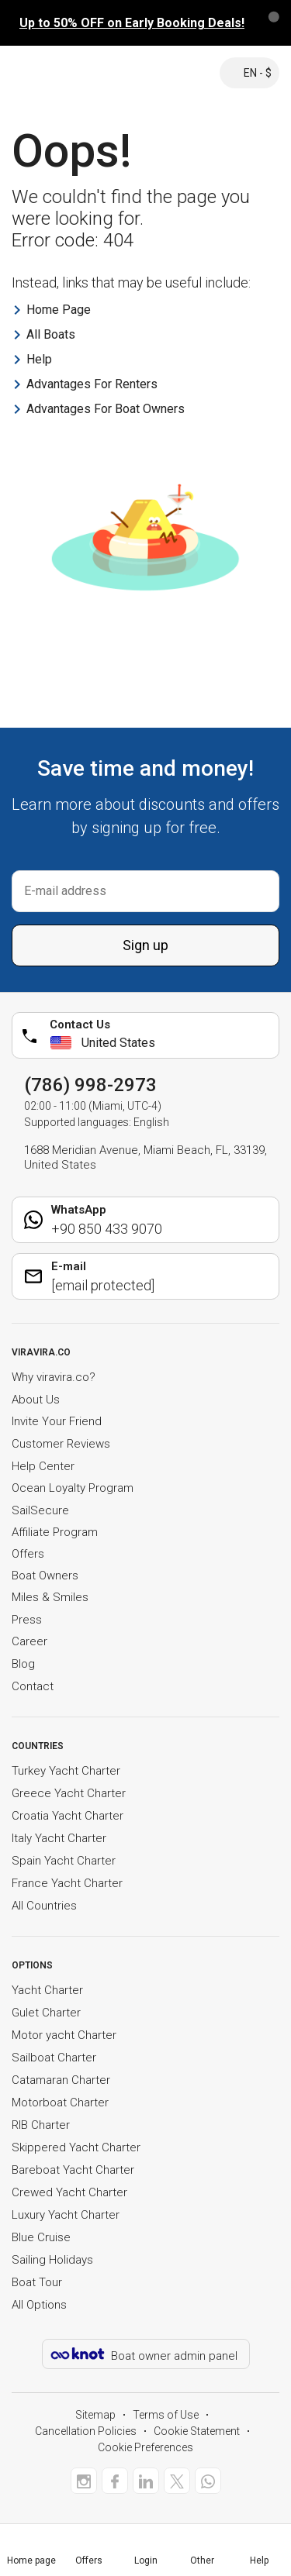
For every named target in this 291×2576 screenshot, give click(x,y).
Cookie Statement (197, 2431)
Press (27, 1620)
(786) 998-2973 (90, 1085)
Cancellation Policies (86, 2431)
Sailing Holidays (52, 2260)
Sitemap (95, 2415)
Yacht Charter (47, 1990)
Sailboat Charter (54, 2058)
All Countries (44, 1906)
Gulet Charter (46, 2013)
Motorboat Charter (60, 2102)
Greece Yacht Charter (69, 1793)
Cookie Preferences (145, 2447)
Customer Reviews (61, 1444)
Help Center (43, 1466)
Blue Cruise (41, 2237)
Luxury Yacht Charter (66, 2215)
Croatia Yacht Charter (67, 1816)
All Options (39, 2305)
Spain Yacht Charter (64, 1861)
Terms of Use (166, 2415)
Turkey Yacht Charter (66, 1771)
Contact (33, 1686)
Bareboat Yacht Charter (73, 2170)
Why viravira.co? (53, 1377)
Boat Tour (37, 2282)
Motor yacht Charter (64, 2035)
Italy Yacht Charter (59, 1838)
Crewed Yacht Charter (69, 2192)
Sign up (145, 945)
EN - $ (249, 73)
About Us (36, 1400)
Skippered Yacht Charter (76, 2147)
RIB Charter (41, 2125)
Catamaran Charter (61, 2080)
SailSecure (40, 1510)
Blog (23, 1664)
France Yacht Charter (67, 1883)
